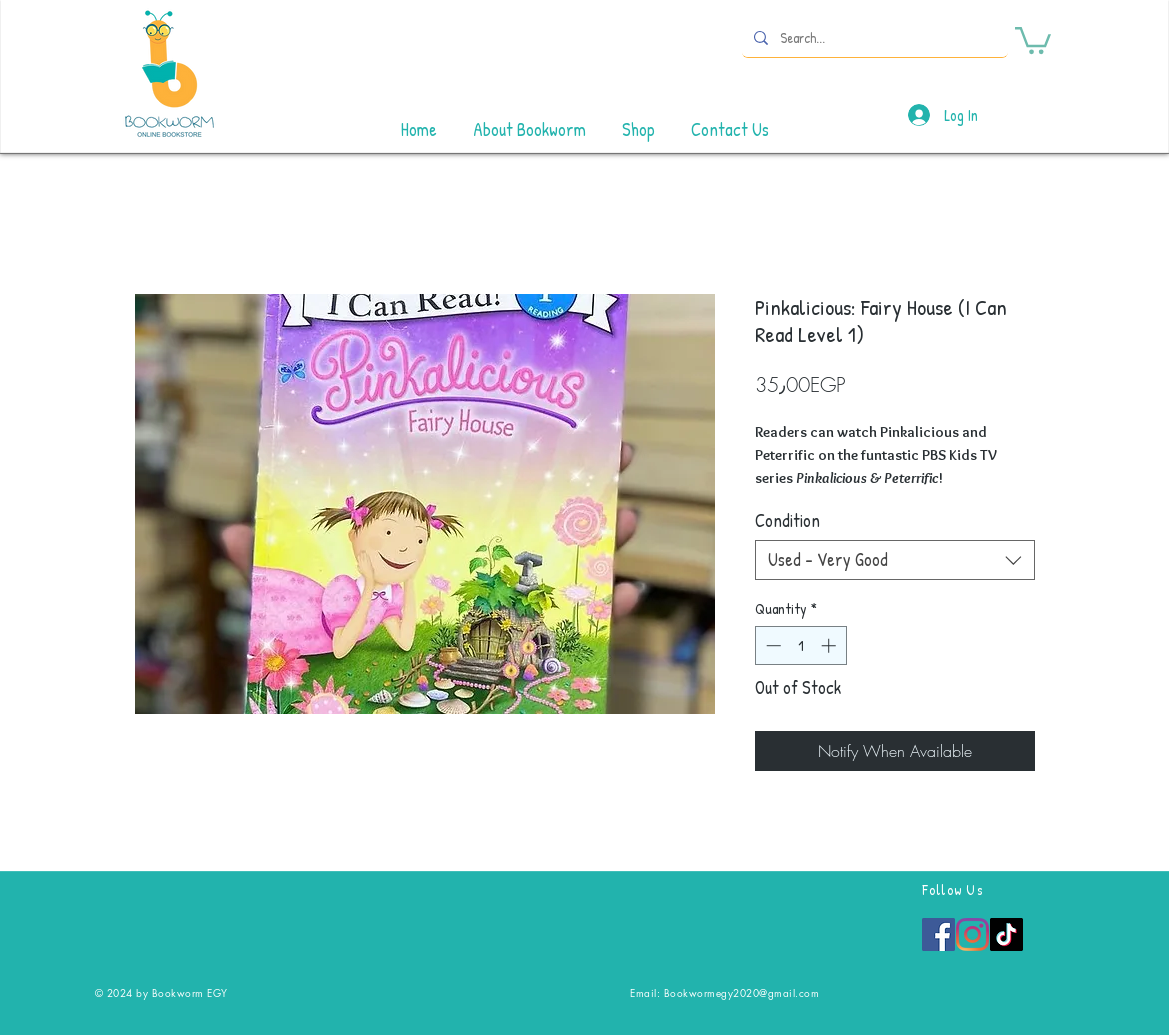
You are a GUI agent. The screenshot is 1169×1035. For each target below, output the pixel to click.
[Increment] (830, 645)
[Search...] (873, 37)
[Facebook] (938, 934)
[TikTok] (1006, 934)
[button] (1033, 39)
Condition (787, 520)
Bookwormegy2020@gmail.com (742, 992)
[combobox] (895, 560)
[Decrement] (771, 645)
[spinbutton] (800, 645)
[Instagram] (972, 934)
